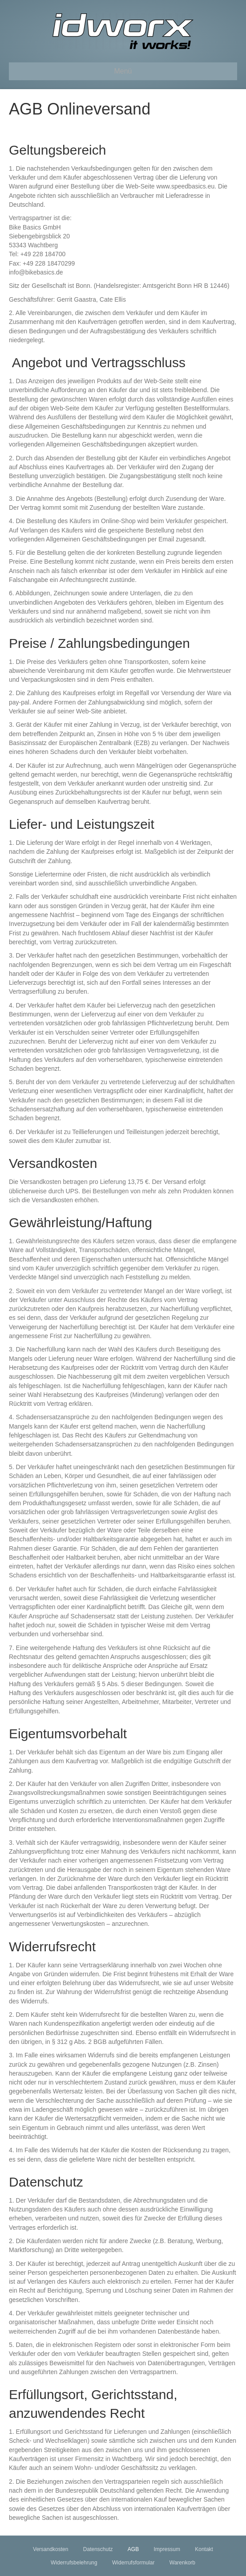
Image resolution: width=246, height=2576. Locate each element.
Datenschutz (98, 2549)
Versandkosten (50, 2549)
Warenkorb (182, 2563)
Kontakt (204, 2549)
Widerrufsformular (133, 2563)
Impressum (167, 2549)
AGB (133, 2549)
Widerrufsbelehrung (74, 2563)
